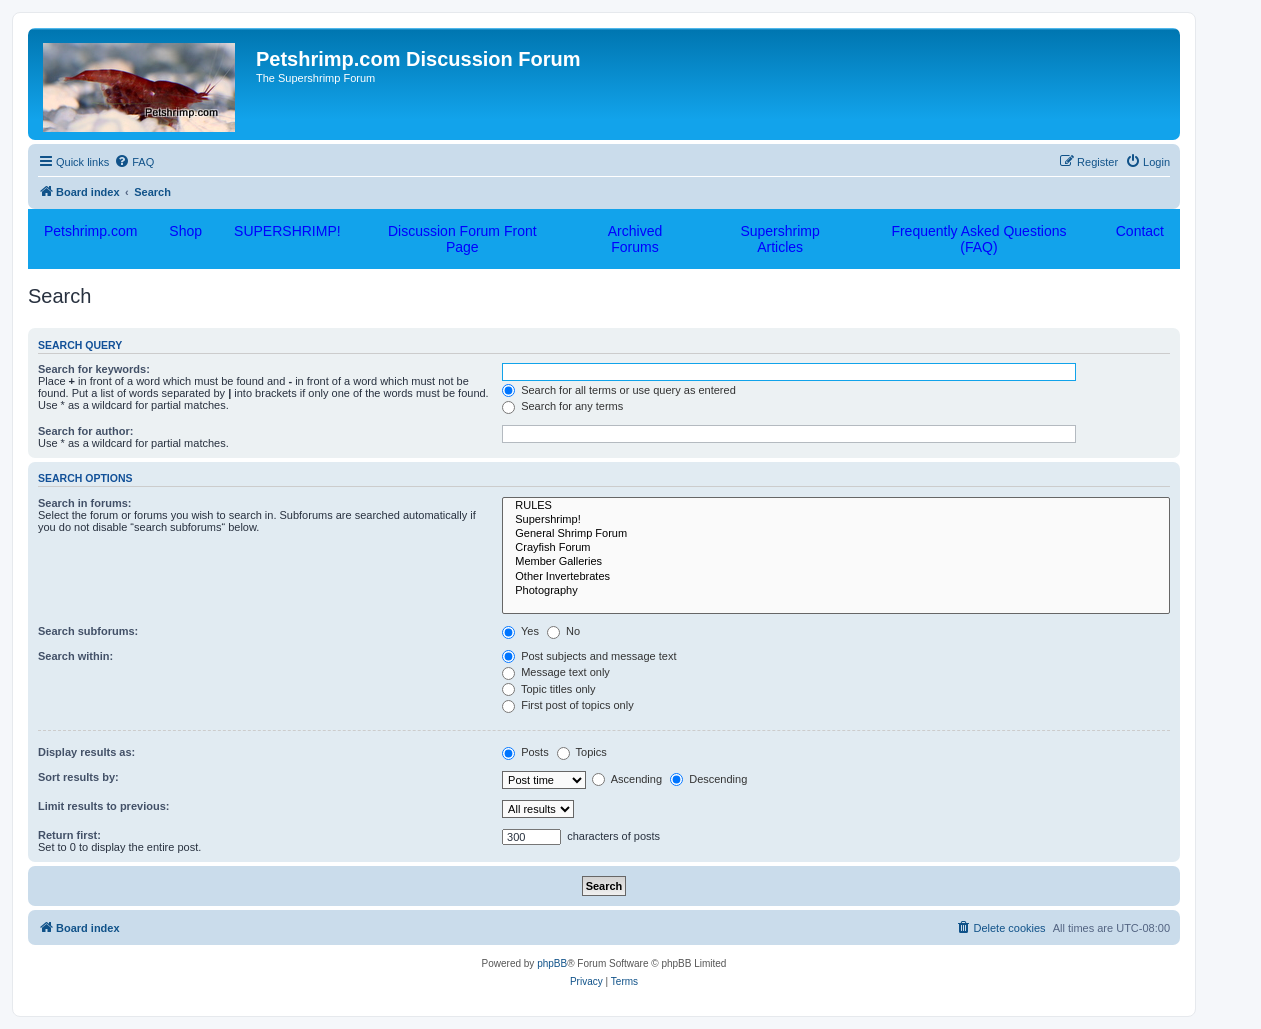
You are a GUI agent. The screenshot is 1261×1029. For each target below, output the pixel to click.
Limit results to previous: (103, 806)
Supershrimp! (836, 520)
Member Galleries (836, 562)
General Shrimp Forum (836, 534)
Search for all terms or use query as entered (619, 390)
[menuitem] (134, 162)
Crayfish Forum (836, 548)
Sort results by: (78, 777)
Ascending (627, 779)
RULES (836, 506)
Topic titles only (548, 689)
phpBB (552, 963)
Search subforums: (88, 631)
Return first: (69, 835)
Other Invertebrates (836, 577)
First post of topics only (568, 705)
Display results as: (86, 752)
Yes (520, 631)
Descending (708, 779)
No (563, 631)
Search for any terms (562, 406)
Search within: (75, 656)
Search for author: (85, 431)
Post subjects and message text (589, 656)
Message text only (556, 672)
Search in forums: (85, 503)
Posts (525, 752)
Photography (836, 591)
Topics (582, 752)
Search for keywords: (94, 369)
